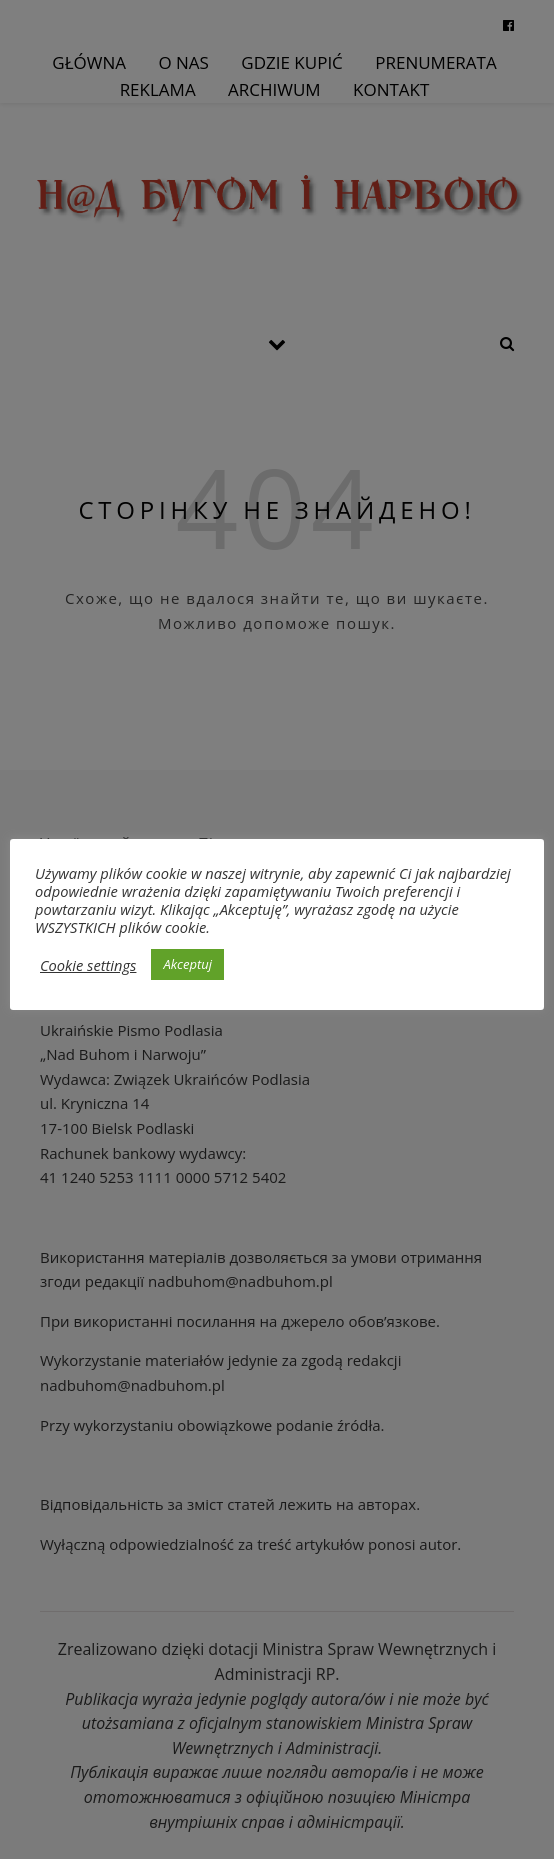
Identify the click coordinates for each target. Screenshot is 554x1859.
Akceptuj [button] (187, 964)
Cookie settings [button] (88, 965)
